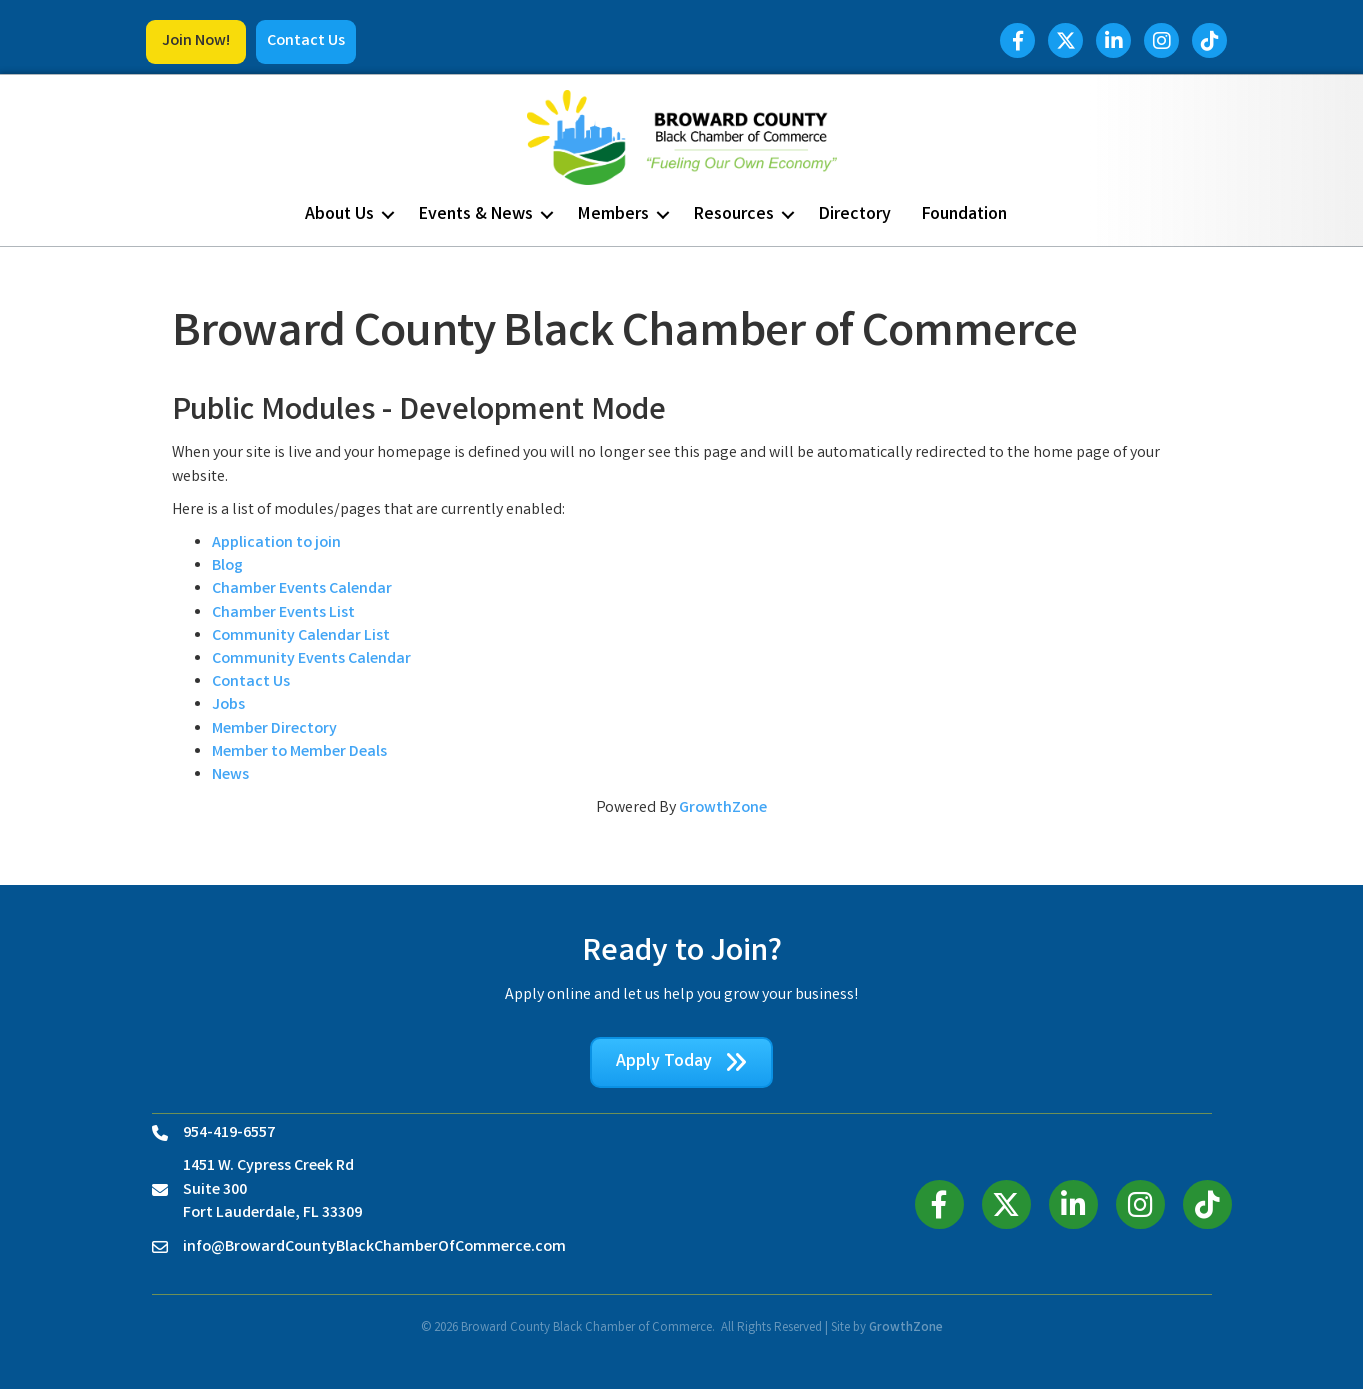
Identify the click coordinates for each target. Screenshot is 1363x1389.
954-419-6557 (229, 1133)
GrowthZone (723, 808)
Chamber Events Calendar (302, 589)
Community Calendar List (301, 636)
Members (613, 215)
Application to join (276, 543)
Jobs (228, 705)
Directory (855, 215)
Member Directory (274, 729)
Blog (227, 566)
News (230, 775)
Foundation (964, 215)
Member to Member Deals (299, 752)
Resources (734, 215)
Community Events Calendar (311, 659)
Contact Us (251, 682)
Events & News (476, 215)
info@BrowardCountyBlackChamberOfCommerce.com (374, 1247)
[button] (196, 42)
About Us (339, 215)
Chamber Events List (283, 613)
